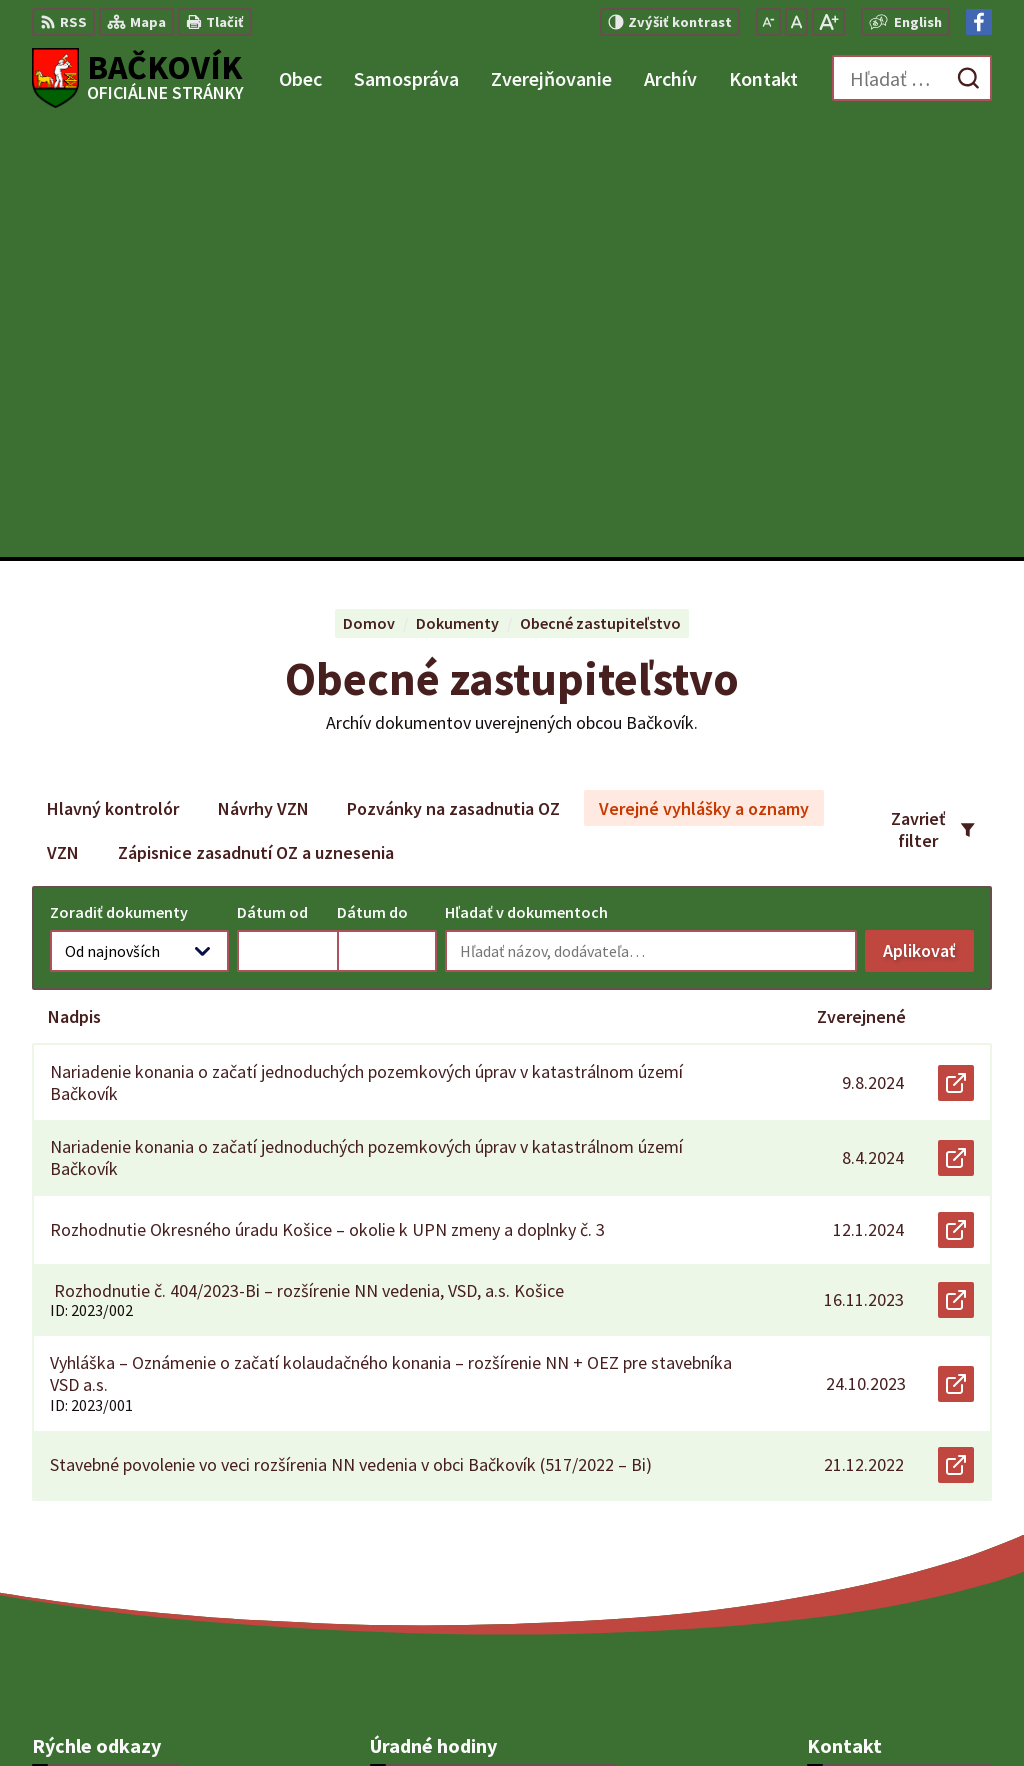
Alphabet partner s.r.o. (293, 1712)
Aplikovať (928, 522)
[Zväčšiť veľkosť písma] (828, 22)
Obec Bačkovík (551, 1712)
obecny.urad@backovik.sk (899, 1519)
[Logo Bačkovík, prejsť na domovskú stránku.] (138, 78)
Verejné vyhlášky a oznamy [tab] (704, 375)
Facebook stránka (870, 1543)
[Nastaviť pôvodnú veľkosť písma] (796, 22)
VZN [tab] (63, 419)
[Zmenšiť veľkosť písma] (768, 22)
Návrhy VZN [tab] (263, 375)
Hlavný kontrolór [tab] (113, 375)
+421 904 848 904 (864, 1495)
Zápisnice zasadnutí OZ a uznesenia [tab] (256, 419)
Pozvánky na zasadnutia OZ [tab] (453, 375)
